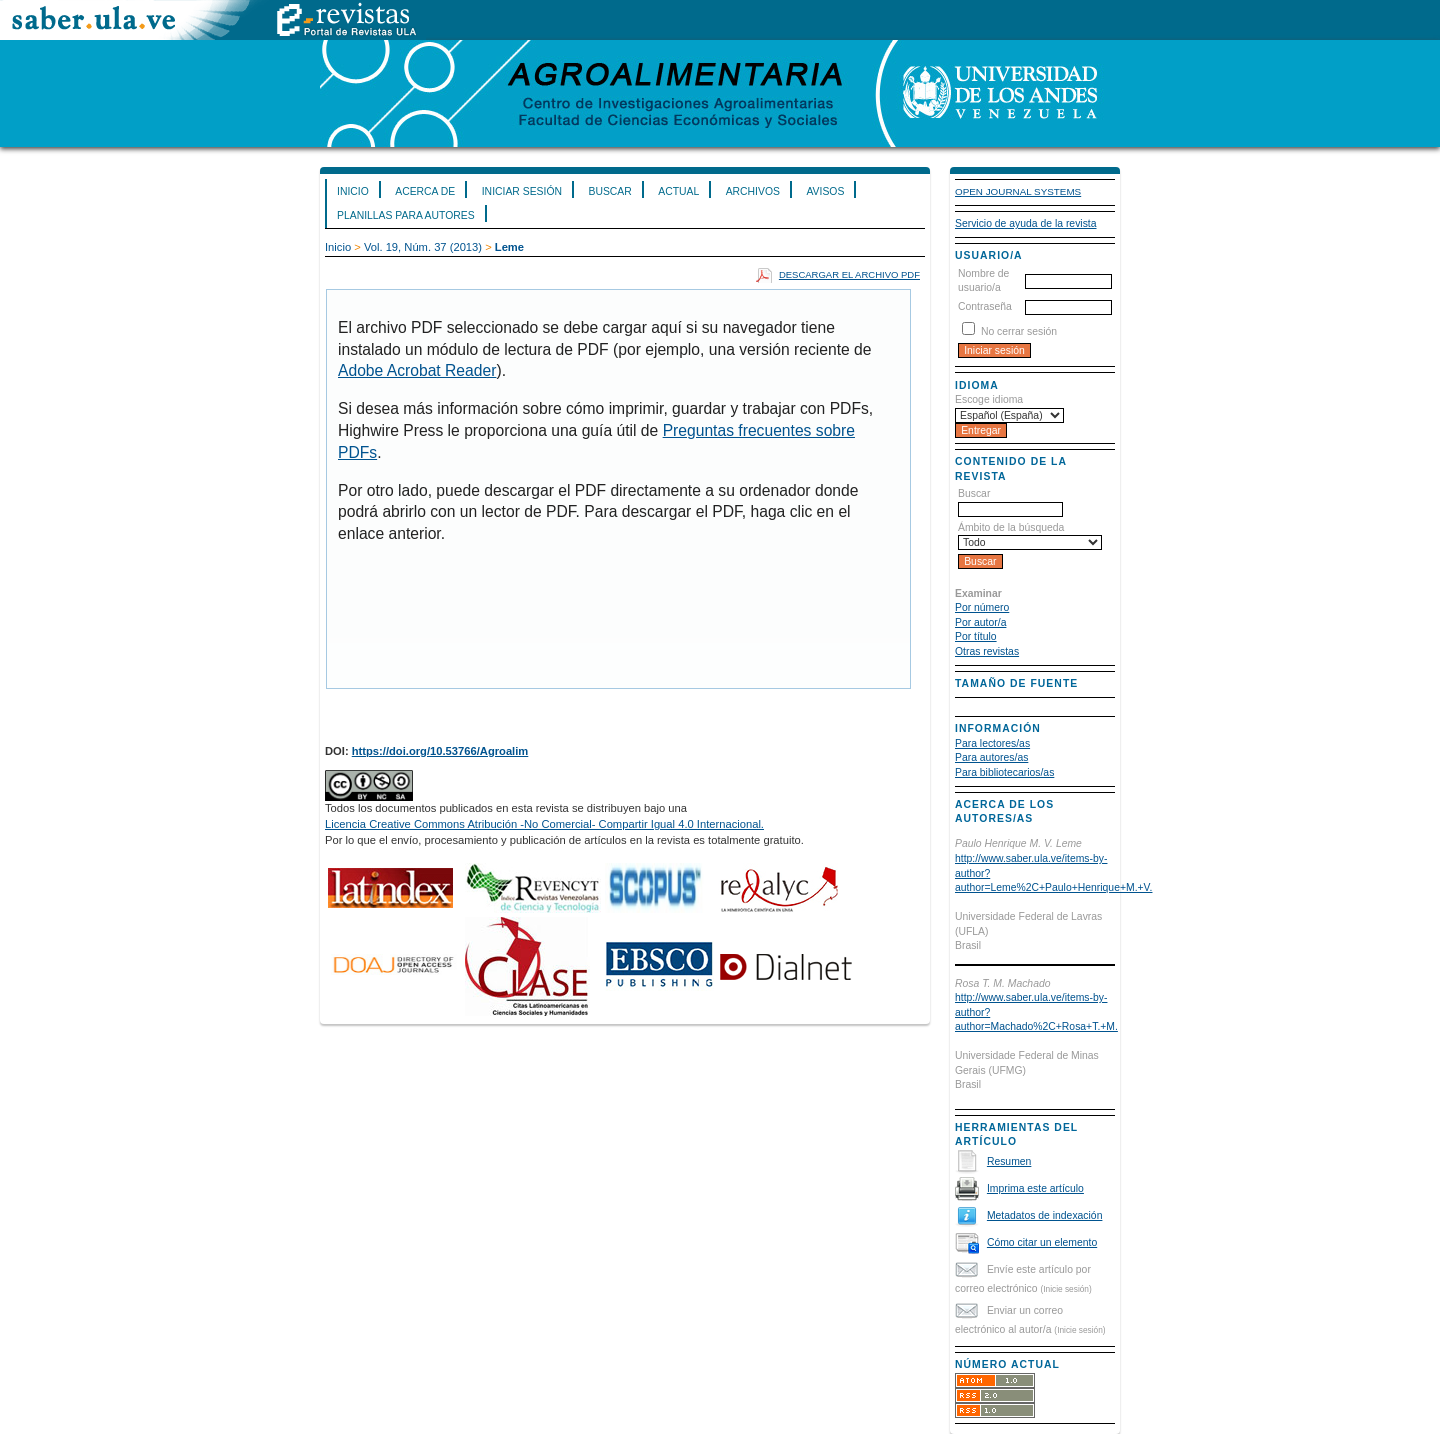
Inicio (353, 191)
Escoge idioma (989, 399)
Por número (982, 607)
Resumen (1009, 1161)
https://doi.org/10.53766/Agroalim (440, 751)
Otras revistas (987, 651)
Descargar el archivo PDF (849, 274)
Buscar (609, 191)
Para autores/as (991, 757)
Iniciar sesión (522, 191)
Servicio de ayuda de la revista (1026, 223)
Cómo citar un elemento (1042, 1242)
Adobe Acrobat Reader (417, 370)
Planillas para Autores (406, 215)
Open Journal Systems (1018, 191)
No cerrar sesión (1019, 331)
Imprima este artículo (1035, 1188)
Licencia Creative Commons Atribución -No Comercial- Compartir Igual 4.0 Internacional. (544, 824)
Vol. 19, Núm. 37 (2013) (423, 247)
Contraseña (985, 306)
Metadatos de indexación (1045, 1215)
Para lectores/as (992, 743)
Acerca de (425, 191)
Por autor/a (980, 622)
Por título (976, 636)
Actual (678, 191)
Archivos (753, 191)
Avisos (825, 191)
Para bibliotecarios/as (1004, 772)
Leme (509, 247)
